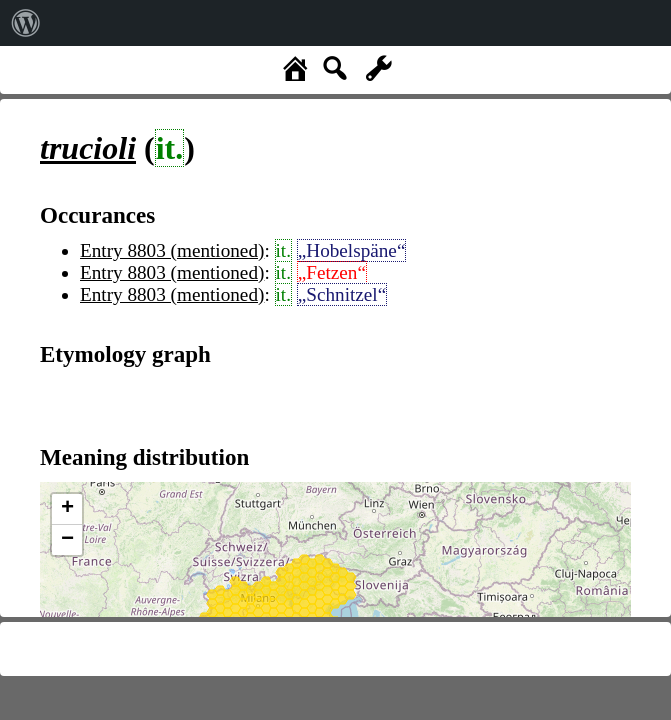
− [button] (67, 540)
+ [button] (67, 509)
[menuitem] (26, 23)
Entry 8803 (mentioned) (172, 250)
